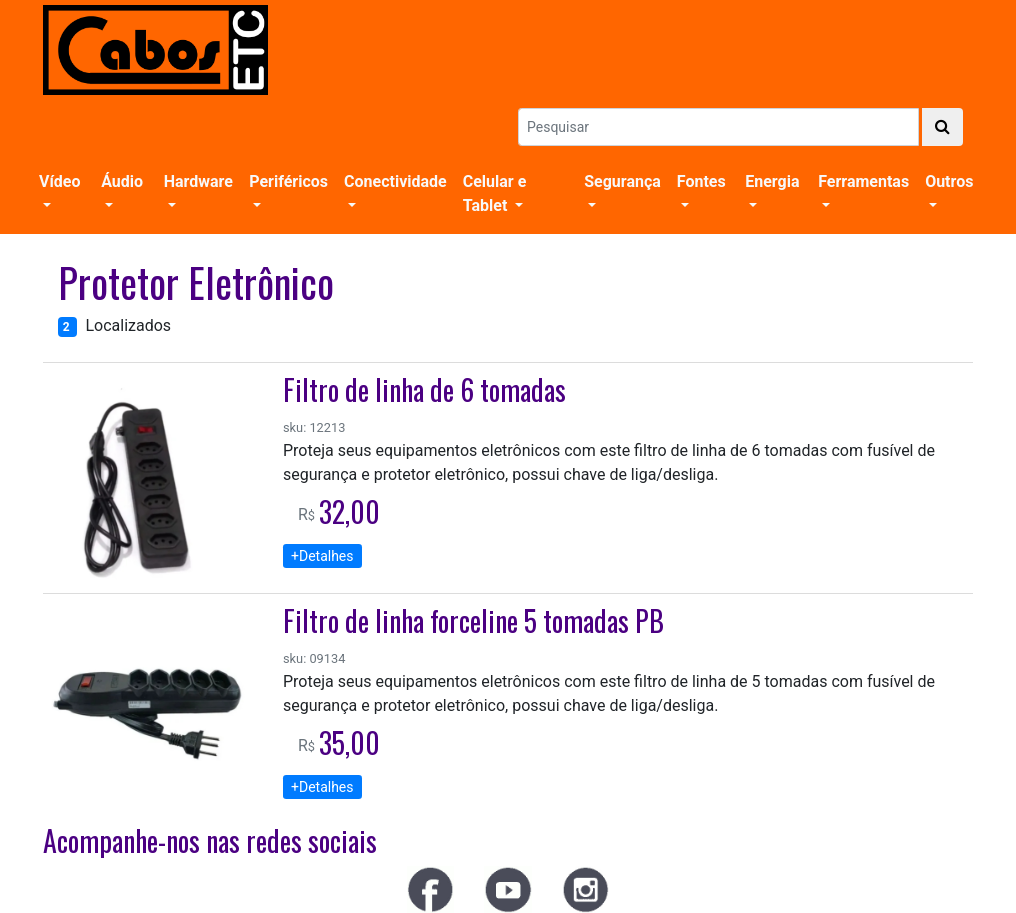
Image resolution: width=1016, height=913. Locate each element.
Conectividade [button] (395, 181)
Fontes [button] (701, 181)
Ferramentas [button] (863, 181)
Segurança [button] (622, 181)
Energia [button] (772, 181)
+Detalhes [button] (322, 556)
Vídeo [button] (60, 181)
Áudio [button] (122, 181)
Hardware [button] (198, 181)
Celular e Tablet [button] (495, 193)
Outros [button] (949, 181)
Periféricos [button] (288, 181)
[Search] (718, 127)
